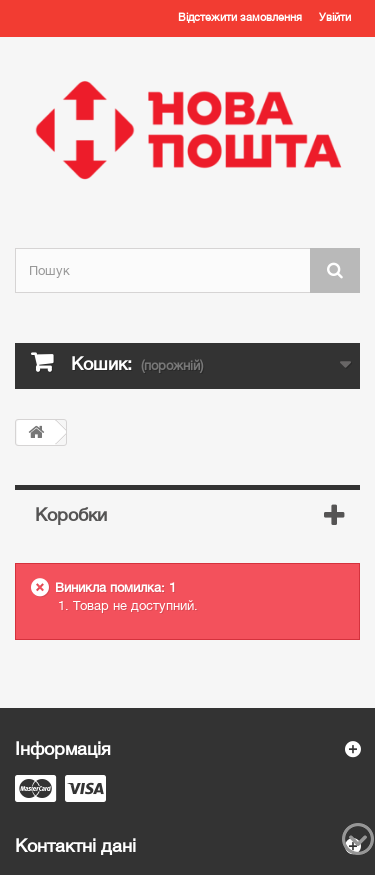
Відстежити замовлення (240, 17)
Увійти (335, 17)
